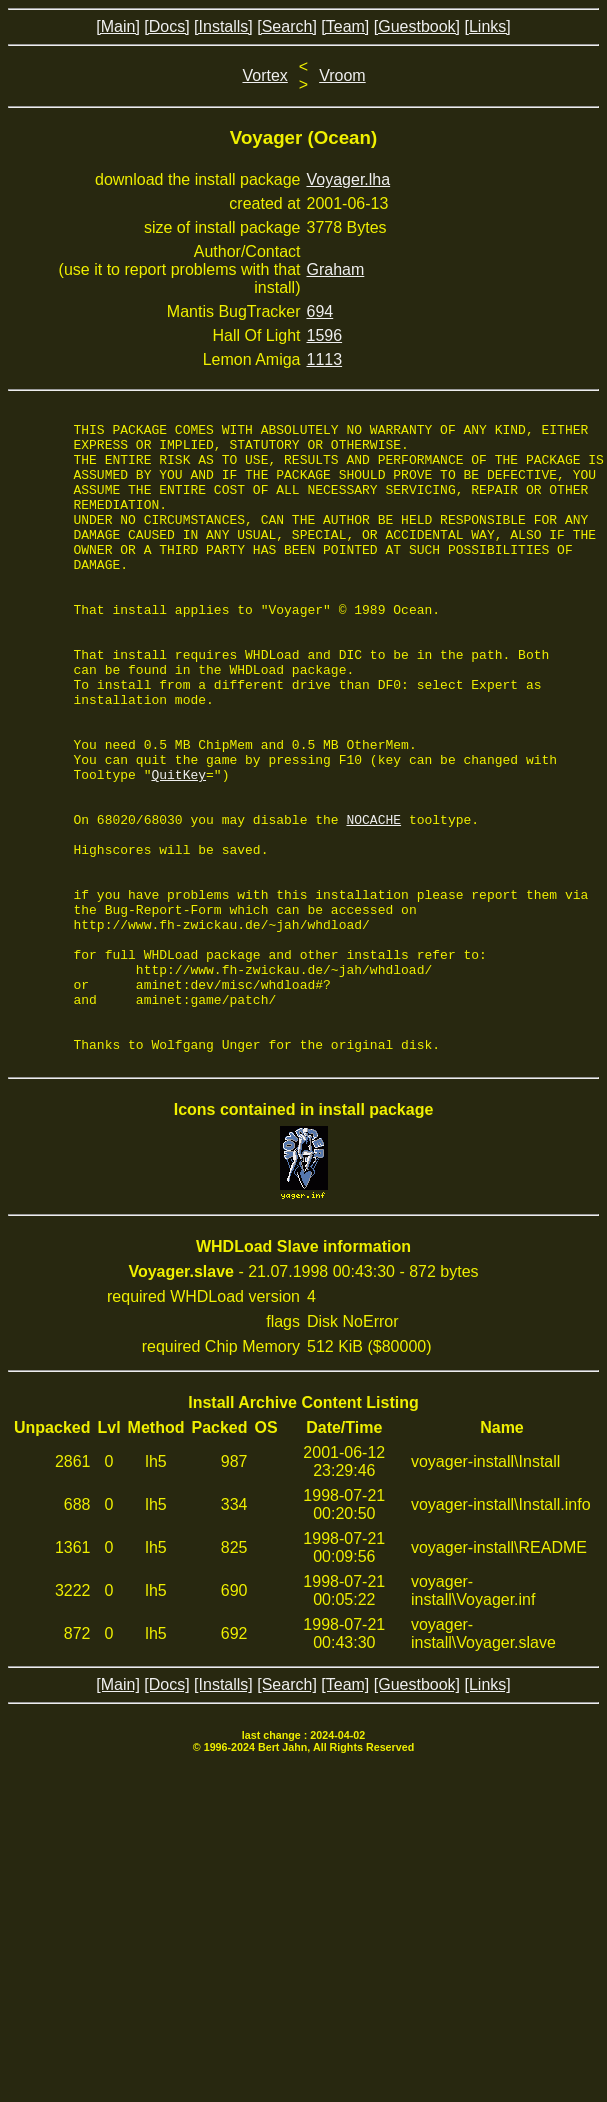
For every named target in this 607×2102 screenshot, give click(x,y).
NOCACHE (373, 900)
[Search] (287, 26)
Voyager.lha (349, 179)
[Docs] (166, 26)
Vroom (342, 75)
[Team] (345, 26)
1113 (325, 359)
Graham (336, 269)
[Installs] (223, 26)
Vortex (264, 75)
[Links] (487, 26)
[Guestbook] (417, 26)
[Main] (118, 26)
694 (320, 311)
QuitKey (178, 846)
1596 (325, 335)
